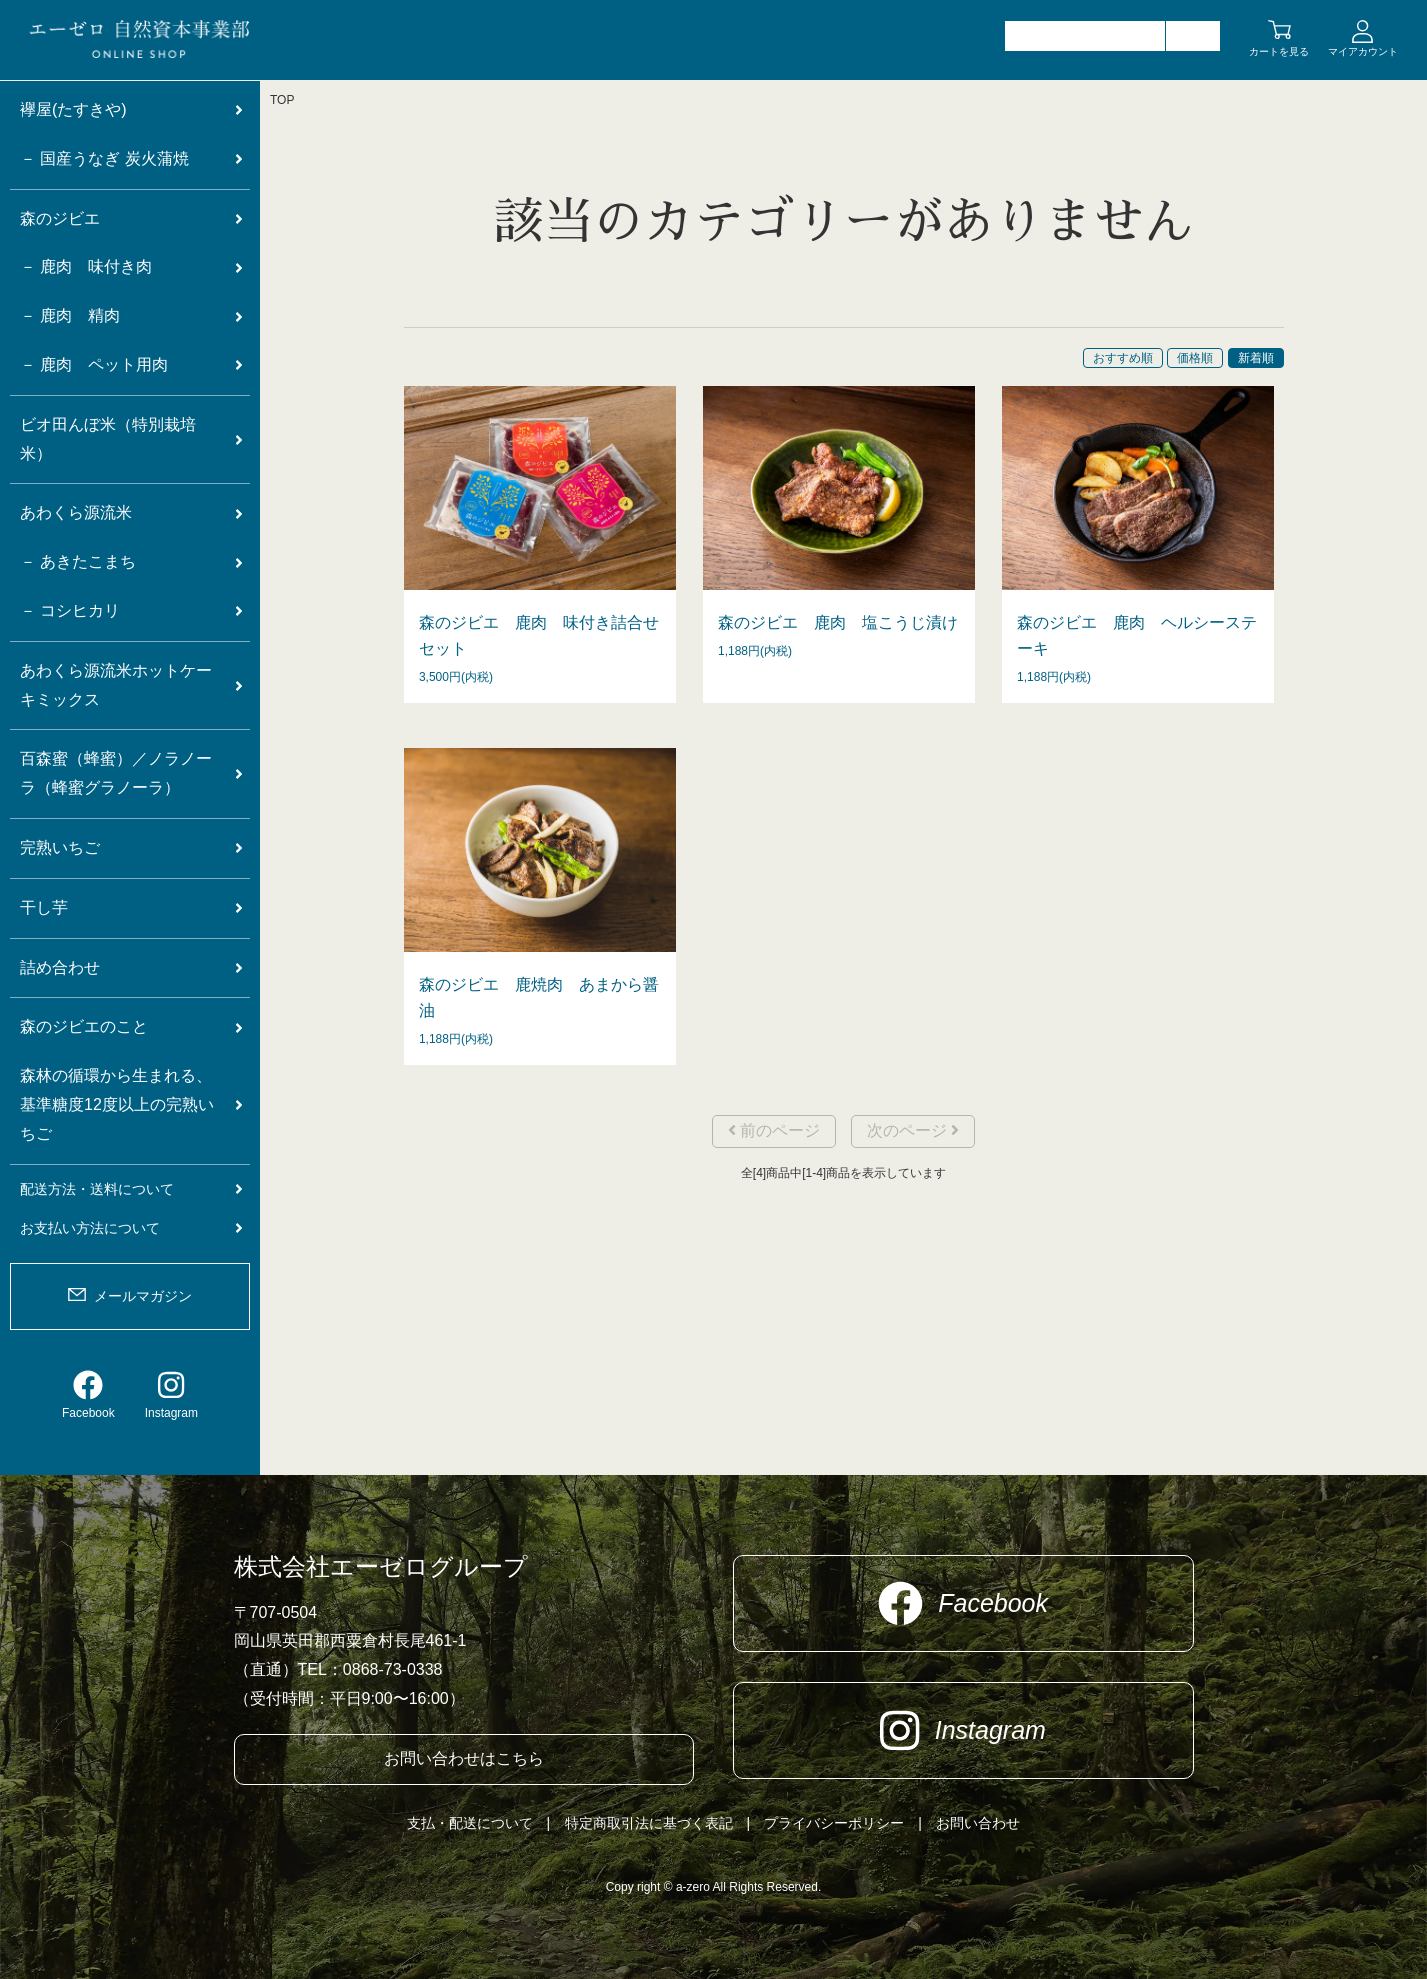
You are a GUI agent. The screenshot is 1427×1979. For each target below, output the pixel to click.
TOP (282, 100)
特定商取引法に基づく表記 (649, 1823)
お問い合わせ (978, 1823)
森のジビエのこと (84, 1026)
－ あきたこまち (78, 561)
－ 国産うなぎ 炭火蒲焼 (104, 158)
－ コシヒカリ (70, 610)
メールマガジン (143, 1296)
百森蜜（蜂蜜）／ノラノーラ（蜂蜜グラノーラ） (116, 773)
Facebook (88, 1395)
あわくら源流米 (76, 512)
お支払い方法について (90, 1228)
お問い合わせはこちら (464, 1758)
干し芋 (44, 907)
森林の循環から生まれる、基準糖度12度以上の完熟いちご (117, 1104)
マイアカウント (1363, 51)
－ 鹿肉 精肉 (70, 315)
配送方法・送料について (97, 1189)
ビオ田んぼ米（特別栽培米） (108, 439)
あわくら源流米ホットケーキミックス (116, 685)
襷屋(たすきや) (73, 109)
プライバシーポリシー (834, 1823)
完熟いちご (60, 847)
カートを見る (1279, 51)
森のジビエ (60, 218)
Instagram (171, 1395)
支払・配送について (470, 1823)
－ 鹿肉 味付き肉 (86, 266)
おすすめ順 (1123, 358)
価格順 (1195, 358)
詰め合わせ (60, 967)
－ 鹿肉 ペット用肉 (94, 364)
